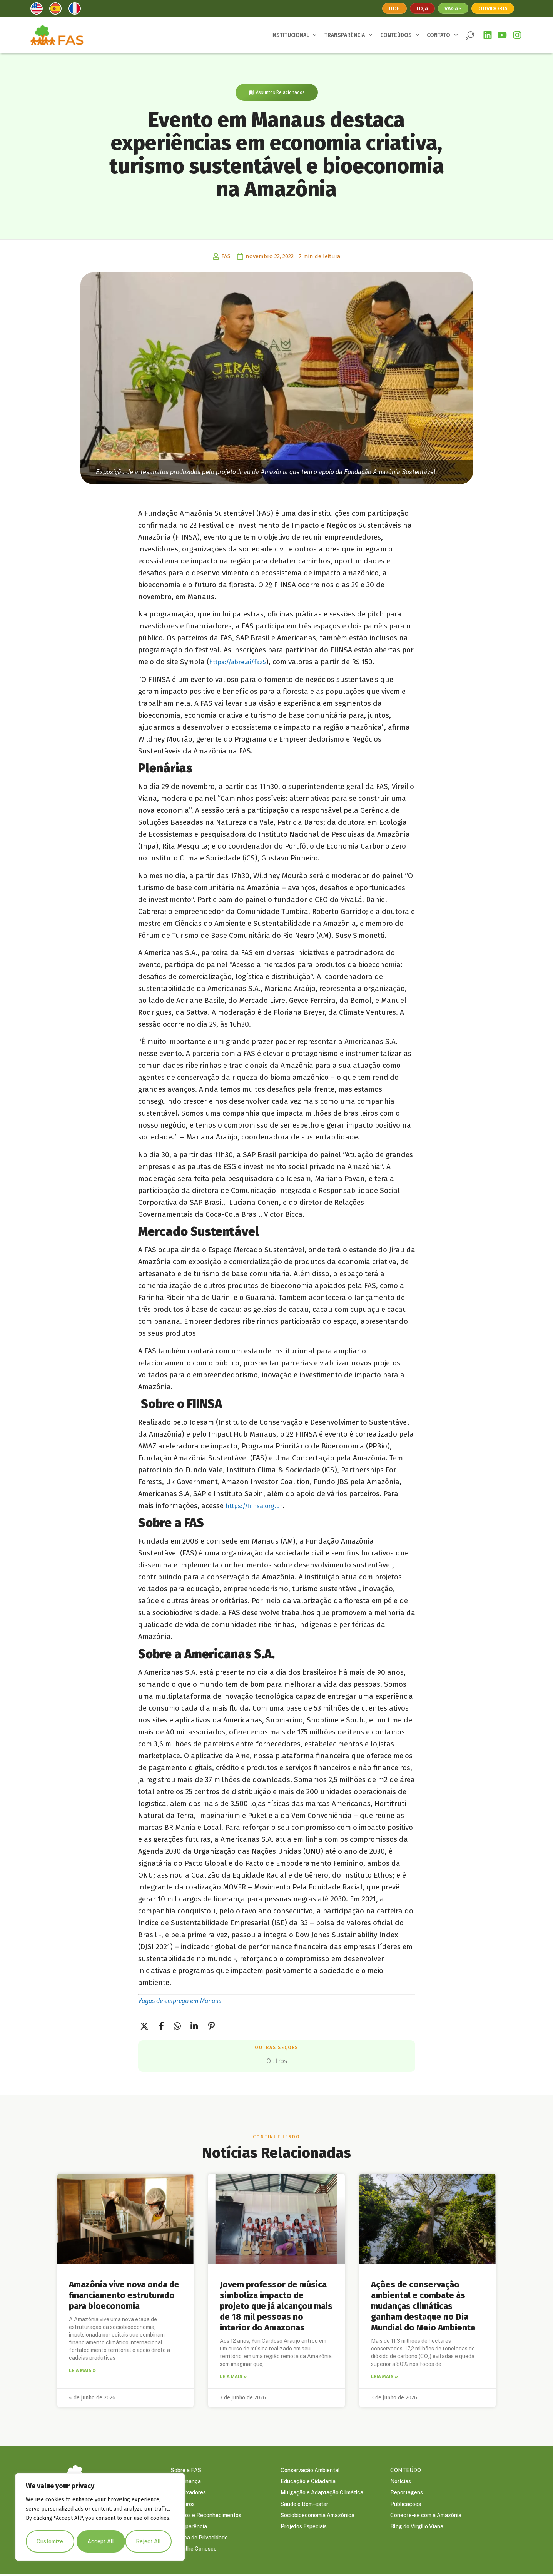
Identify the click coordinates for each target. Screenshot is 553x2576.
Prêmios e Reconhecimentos (206, 2516)
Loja (421, 8)
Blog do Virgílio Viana (416, 2528)
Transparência (189, 2528)
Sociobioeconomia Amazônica (317, 2516)
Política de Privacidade (199, 2539)
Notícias (400, 2482)
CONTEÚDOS (399, 35)
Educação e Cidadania (308, 2482)
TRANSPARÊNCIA (348, 35)
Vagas (453, 8)
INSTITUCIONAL (294, 35)
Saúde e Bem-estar (304, 2505)
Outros (276, 2061)
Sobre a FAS (186, 2470)
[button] (470, 35)
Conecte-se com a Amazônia (425, 2516)
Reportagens (406, 2493)
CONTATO (442, 35)
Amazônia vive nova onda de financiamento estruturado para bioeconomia (124, 2295)
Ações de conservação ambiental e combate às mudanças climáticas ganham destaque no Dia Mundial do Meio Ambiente (423, 2305)
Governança (186, 2482)
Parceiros (183, 2505)
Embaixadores (188, 2493)
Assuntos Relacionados (280, 92)
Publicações (405, 2505)
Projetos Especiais (304, 2528)
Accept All (150, 2541)
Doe (393, 8)
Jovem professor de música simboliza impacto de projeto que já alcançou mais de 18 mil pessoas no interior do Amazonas (276, 2305)
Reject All (100, 2541)
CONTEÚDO (405, 2470)
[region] (100, 2517)
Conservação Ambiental (310, 2470)
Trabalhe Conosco (194, 2551)
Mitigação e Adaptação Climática (322, 2493)
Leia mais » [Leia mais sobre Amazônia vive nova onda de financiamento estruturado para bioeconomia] (82, 2370)
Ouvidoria (493, 8)
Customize (50, 2541)
